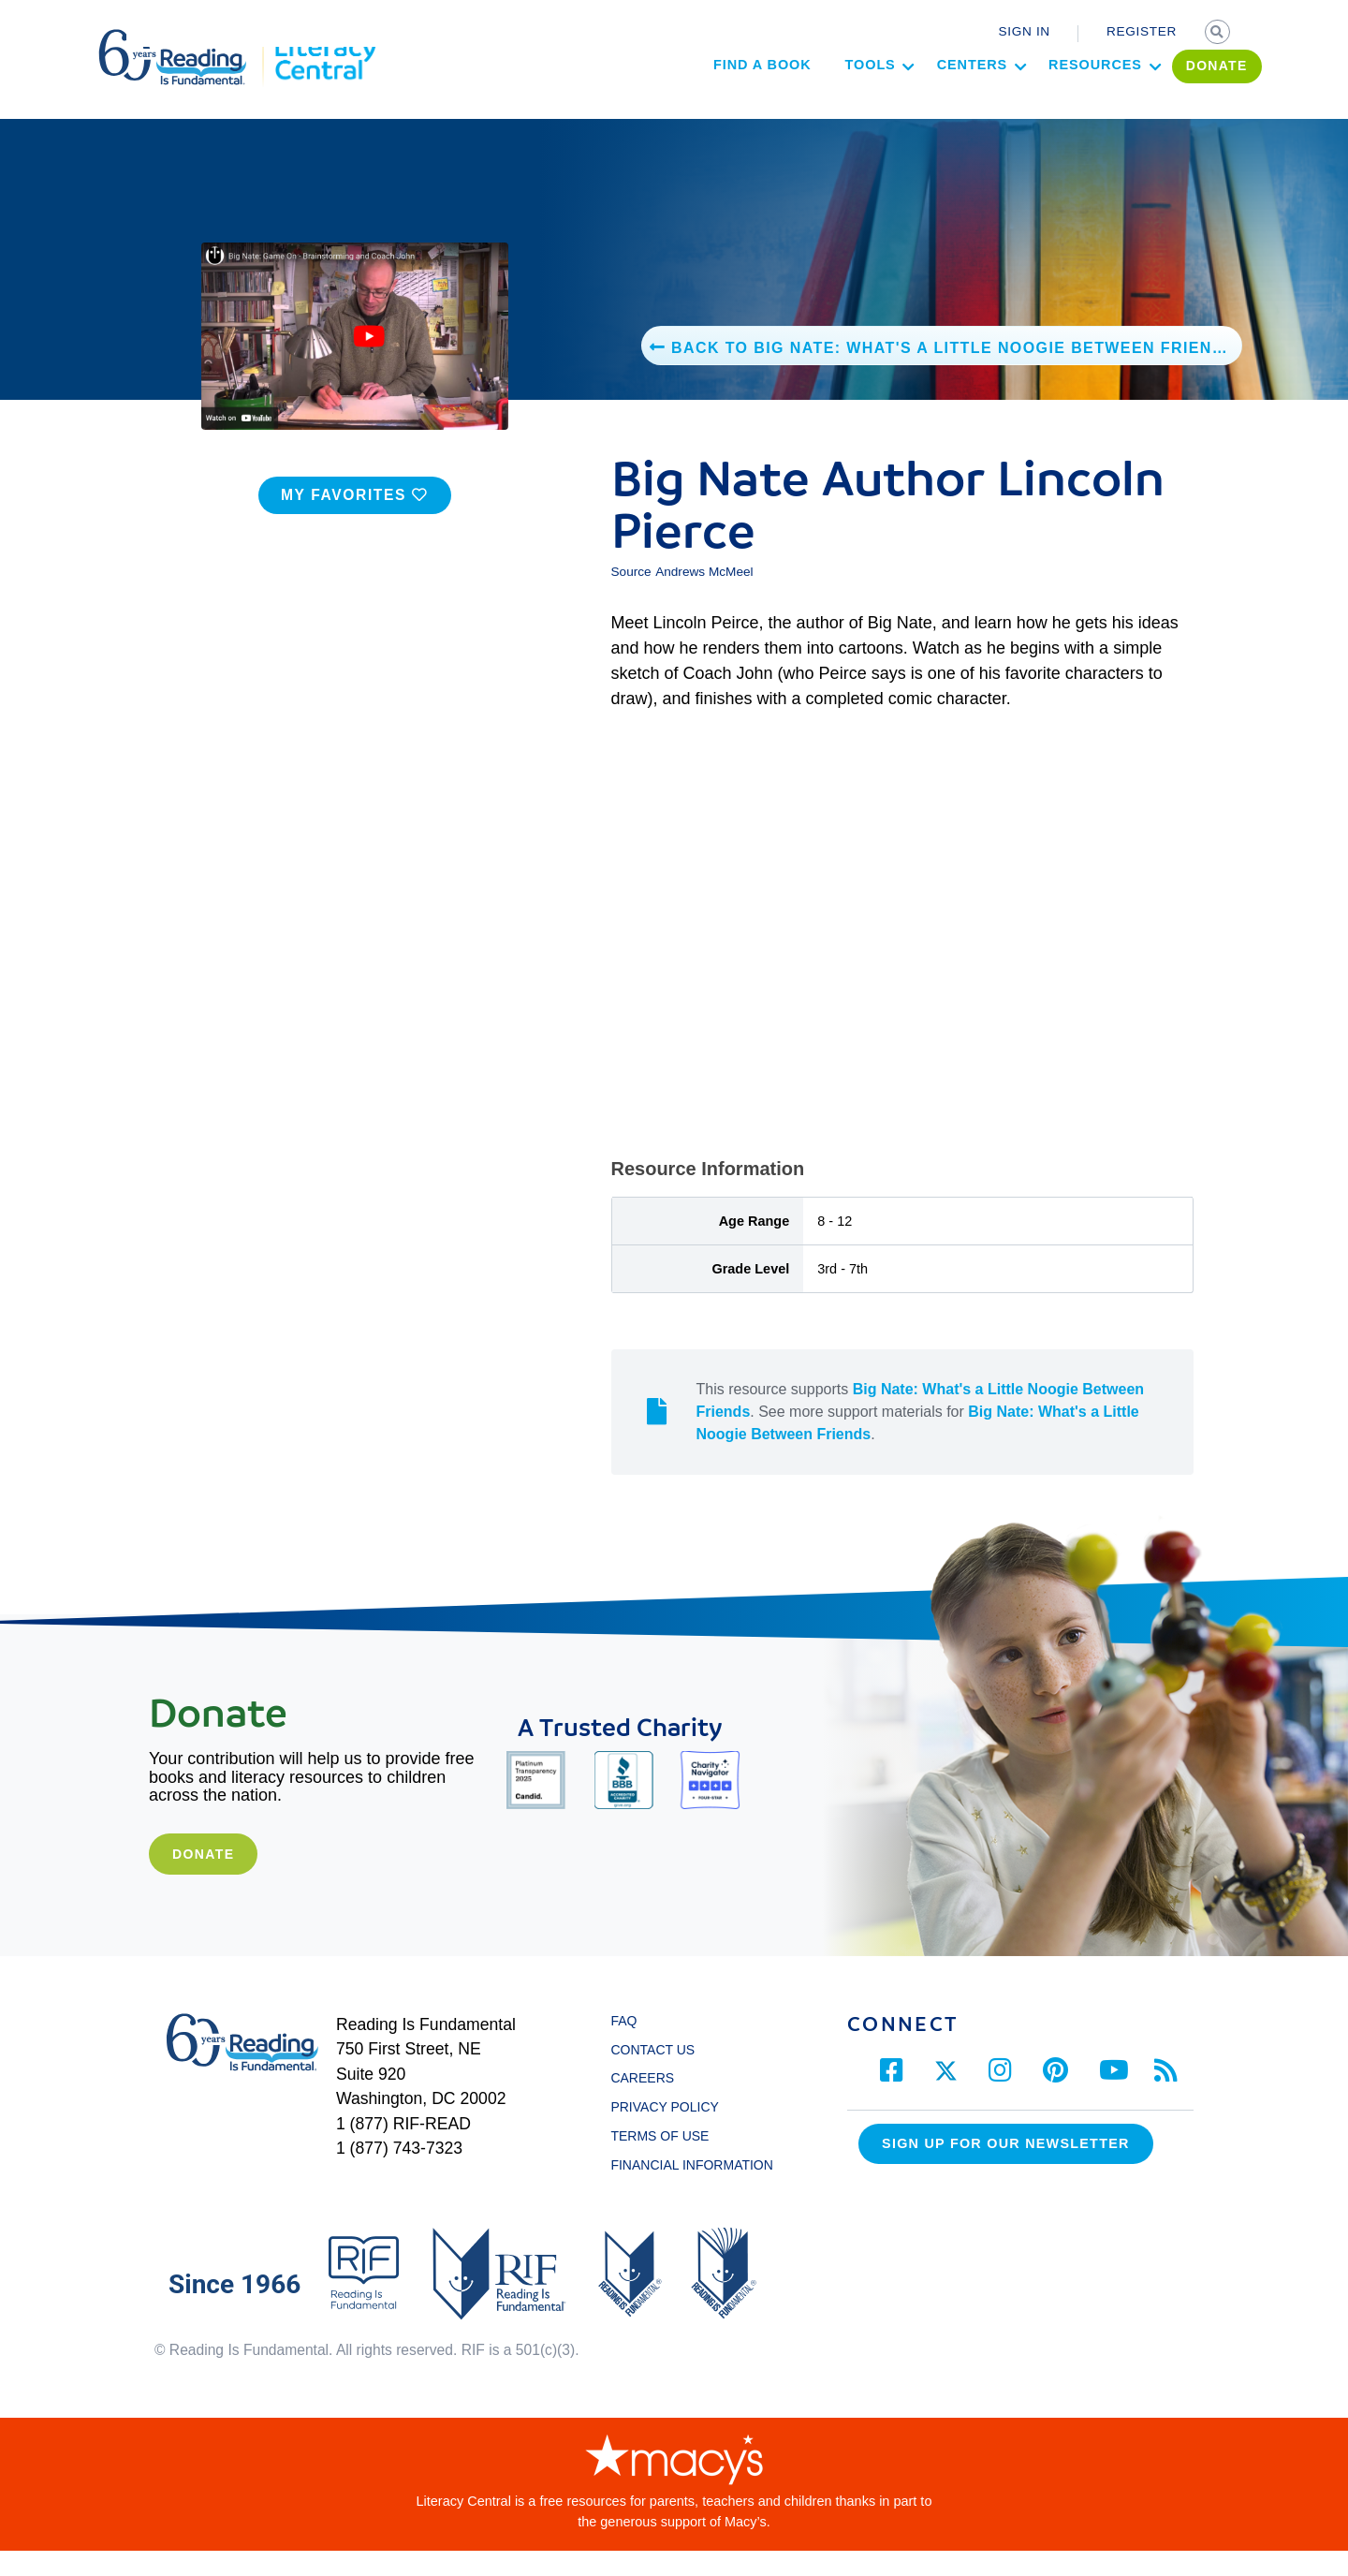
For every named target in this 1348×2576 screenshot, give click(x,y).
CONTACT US (657, 2075)
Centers (903, 99)
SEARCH (1219, 34)
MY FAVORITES (355, 520)
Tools (801, 99)
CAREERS (642, 2103)
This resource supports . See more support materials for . (920, 1436)
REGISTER (1141, 31)
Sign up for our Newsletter (1006, 2168)
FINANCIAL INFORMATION (691, 2190)
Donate (203, 1879)
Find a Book (693, 99)
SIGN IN (1024, 31)
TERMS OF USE (668, 2161)
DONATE (1149, 100)
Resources (1027, 99)
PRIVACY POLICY (664, 2132)
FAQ (623, 2046)
